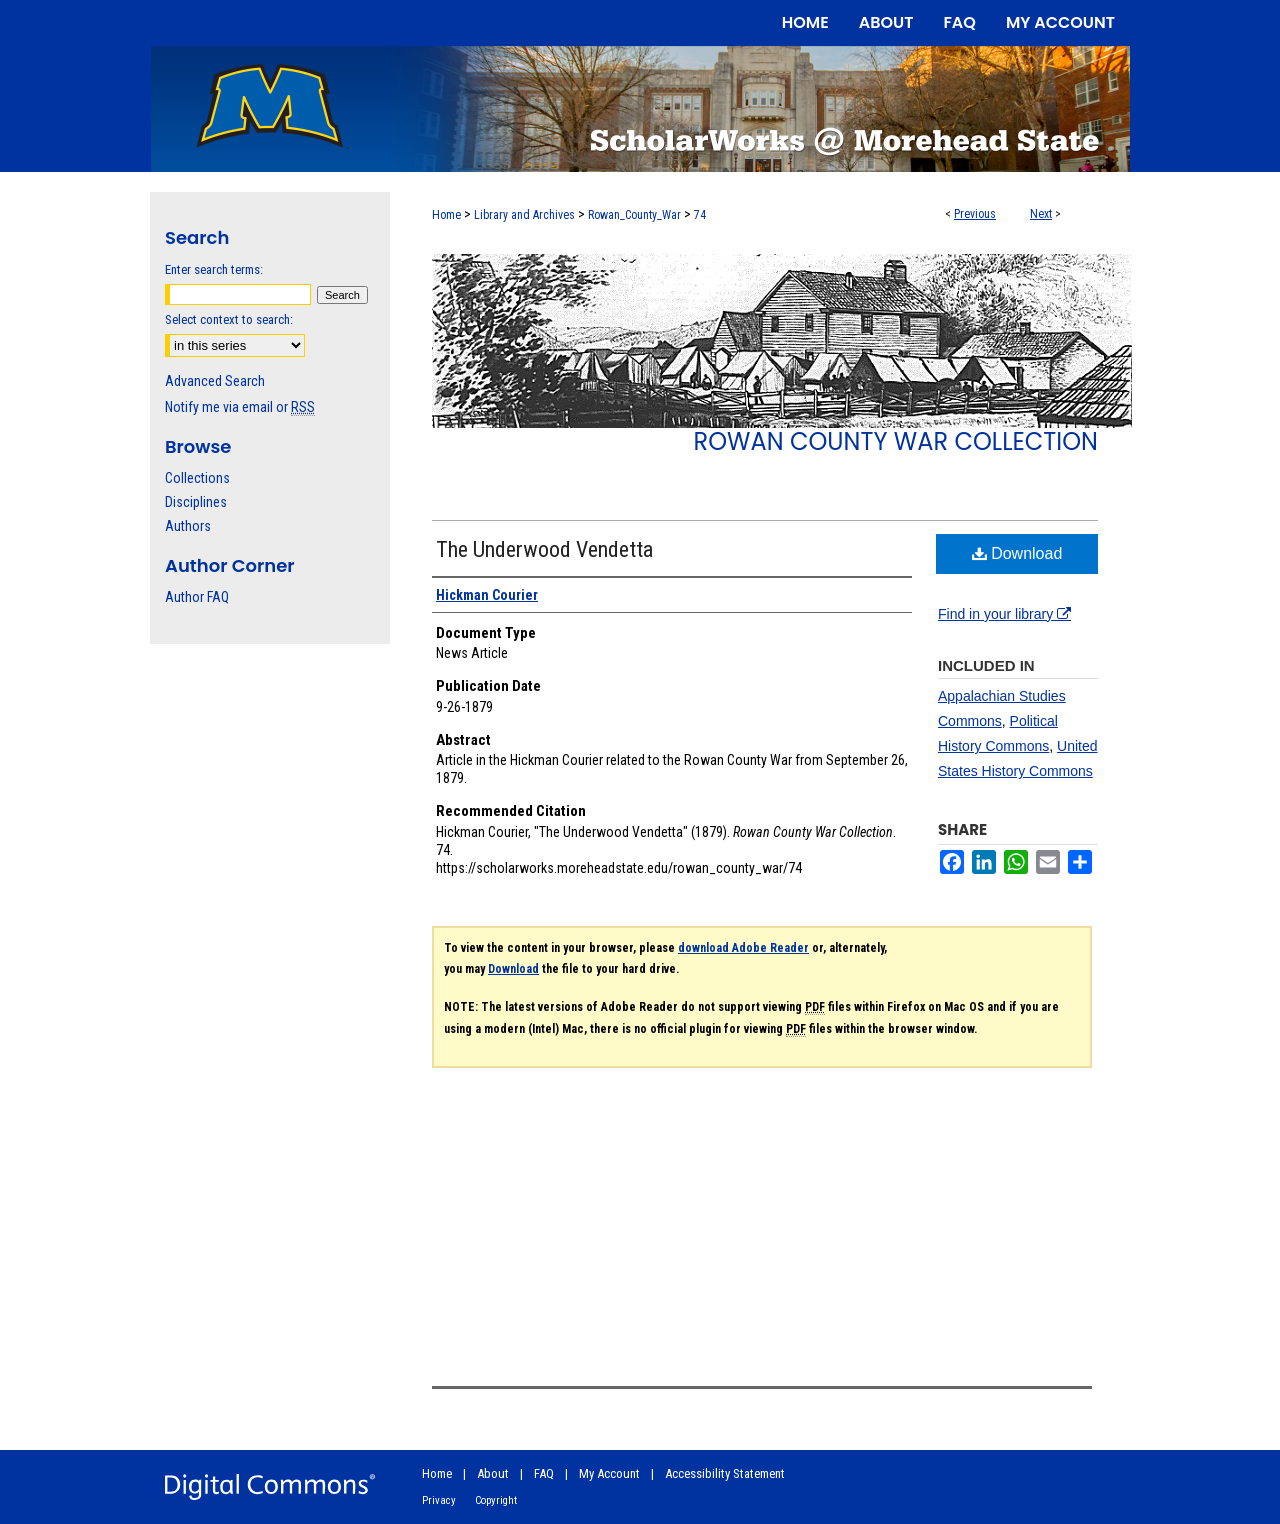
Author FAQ (197, 597)
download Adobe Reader (743, 948)
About (493, 1473)
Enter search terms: (214, 269)
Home (446, 215)
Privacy (439, 1500)
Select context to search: (229, 319)
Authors (188, 526)
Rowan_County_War (634, 215)
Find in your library (1004, 614)
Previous (975, 214)
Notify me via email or (240, 407)
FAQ (544, 1473)
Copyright (496, 1500)
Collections (197, 478)
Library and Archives (524, 215)
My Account (609, 1473)
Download (1017, 553)
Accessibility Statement (725, 1473)
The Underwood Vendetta (544, 549)
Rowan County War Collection (896, 441)
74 (700, 215)
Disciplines (196, 502)
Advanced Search (215, 381)
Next (1041, 214)
